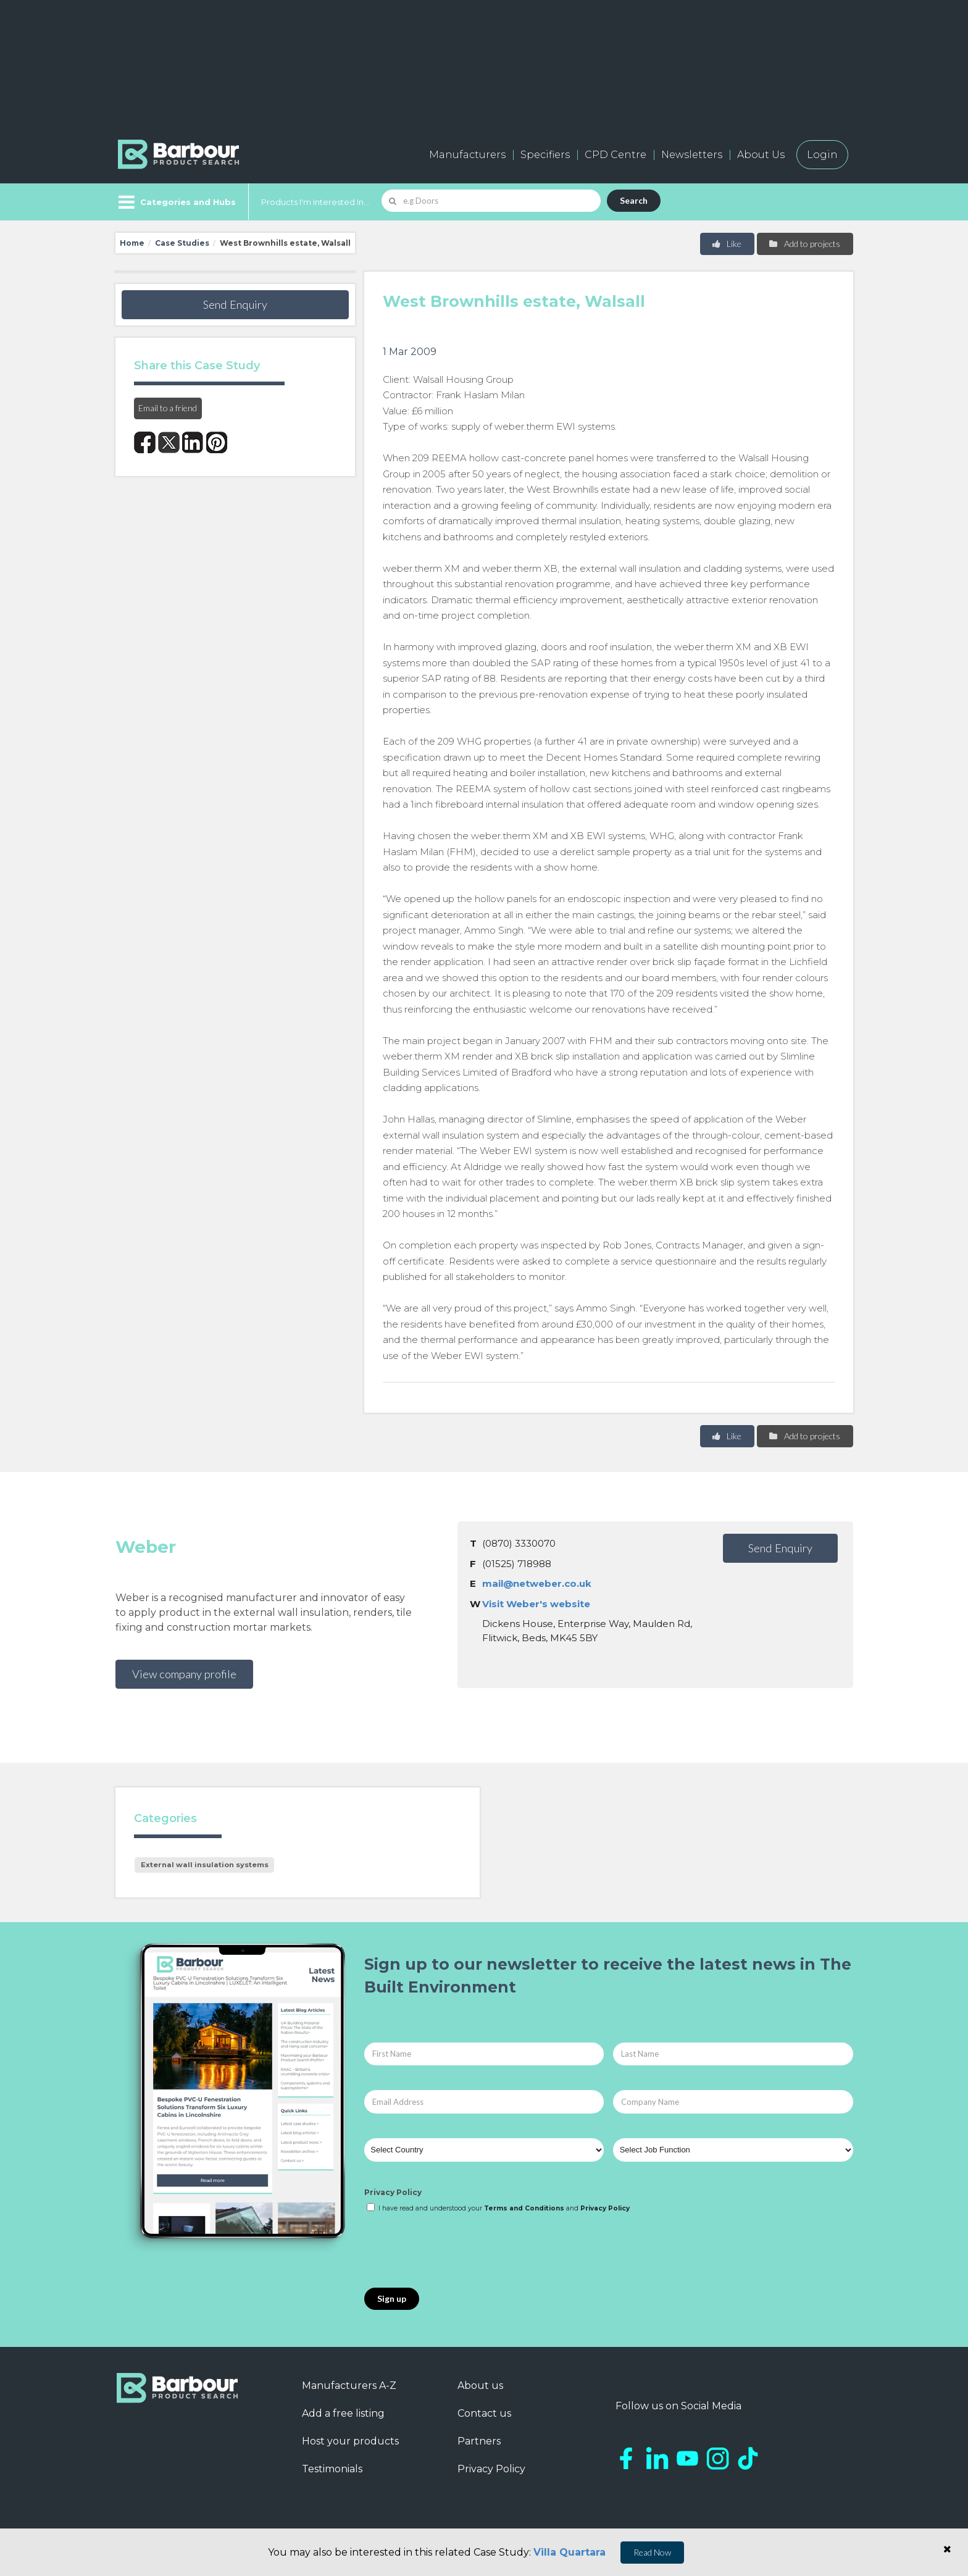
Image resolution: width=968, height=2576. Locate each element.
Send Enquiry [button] (235, 304)
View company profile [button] (184, 1674)
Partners (479, 2441)
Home (132, 243)
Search (634, 200)
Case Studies (182, 243)
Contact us (484, 2413)
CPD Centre (615, 155)
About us (480, 2385)
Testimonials (332, 2469)
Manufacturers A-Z (349, 2385)
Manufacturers (467, 155)
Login (822, 155)
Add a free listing (343, 2413)
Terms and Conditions (524, 2208)
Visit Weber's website (536, 1604)
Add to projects (804, 243)
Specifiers (545, 155)
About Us (761, 155)
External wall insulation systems (205, 1864)
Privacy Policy (393, 2192)
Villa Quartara (569, 2552)
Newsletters (691, 155)
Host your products (350, 2441)
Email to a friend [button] (167, 408)
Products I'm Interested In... (315, 202)
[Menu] (175, 201)
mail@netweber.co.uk (536, 1583)
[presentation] (458, 2251)
